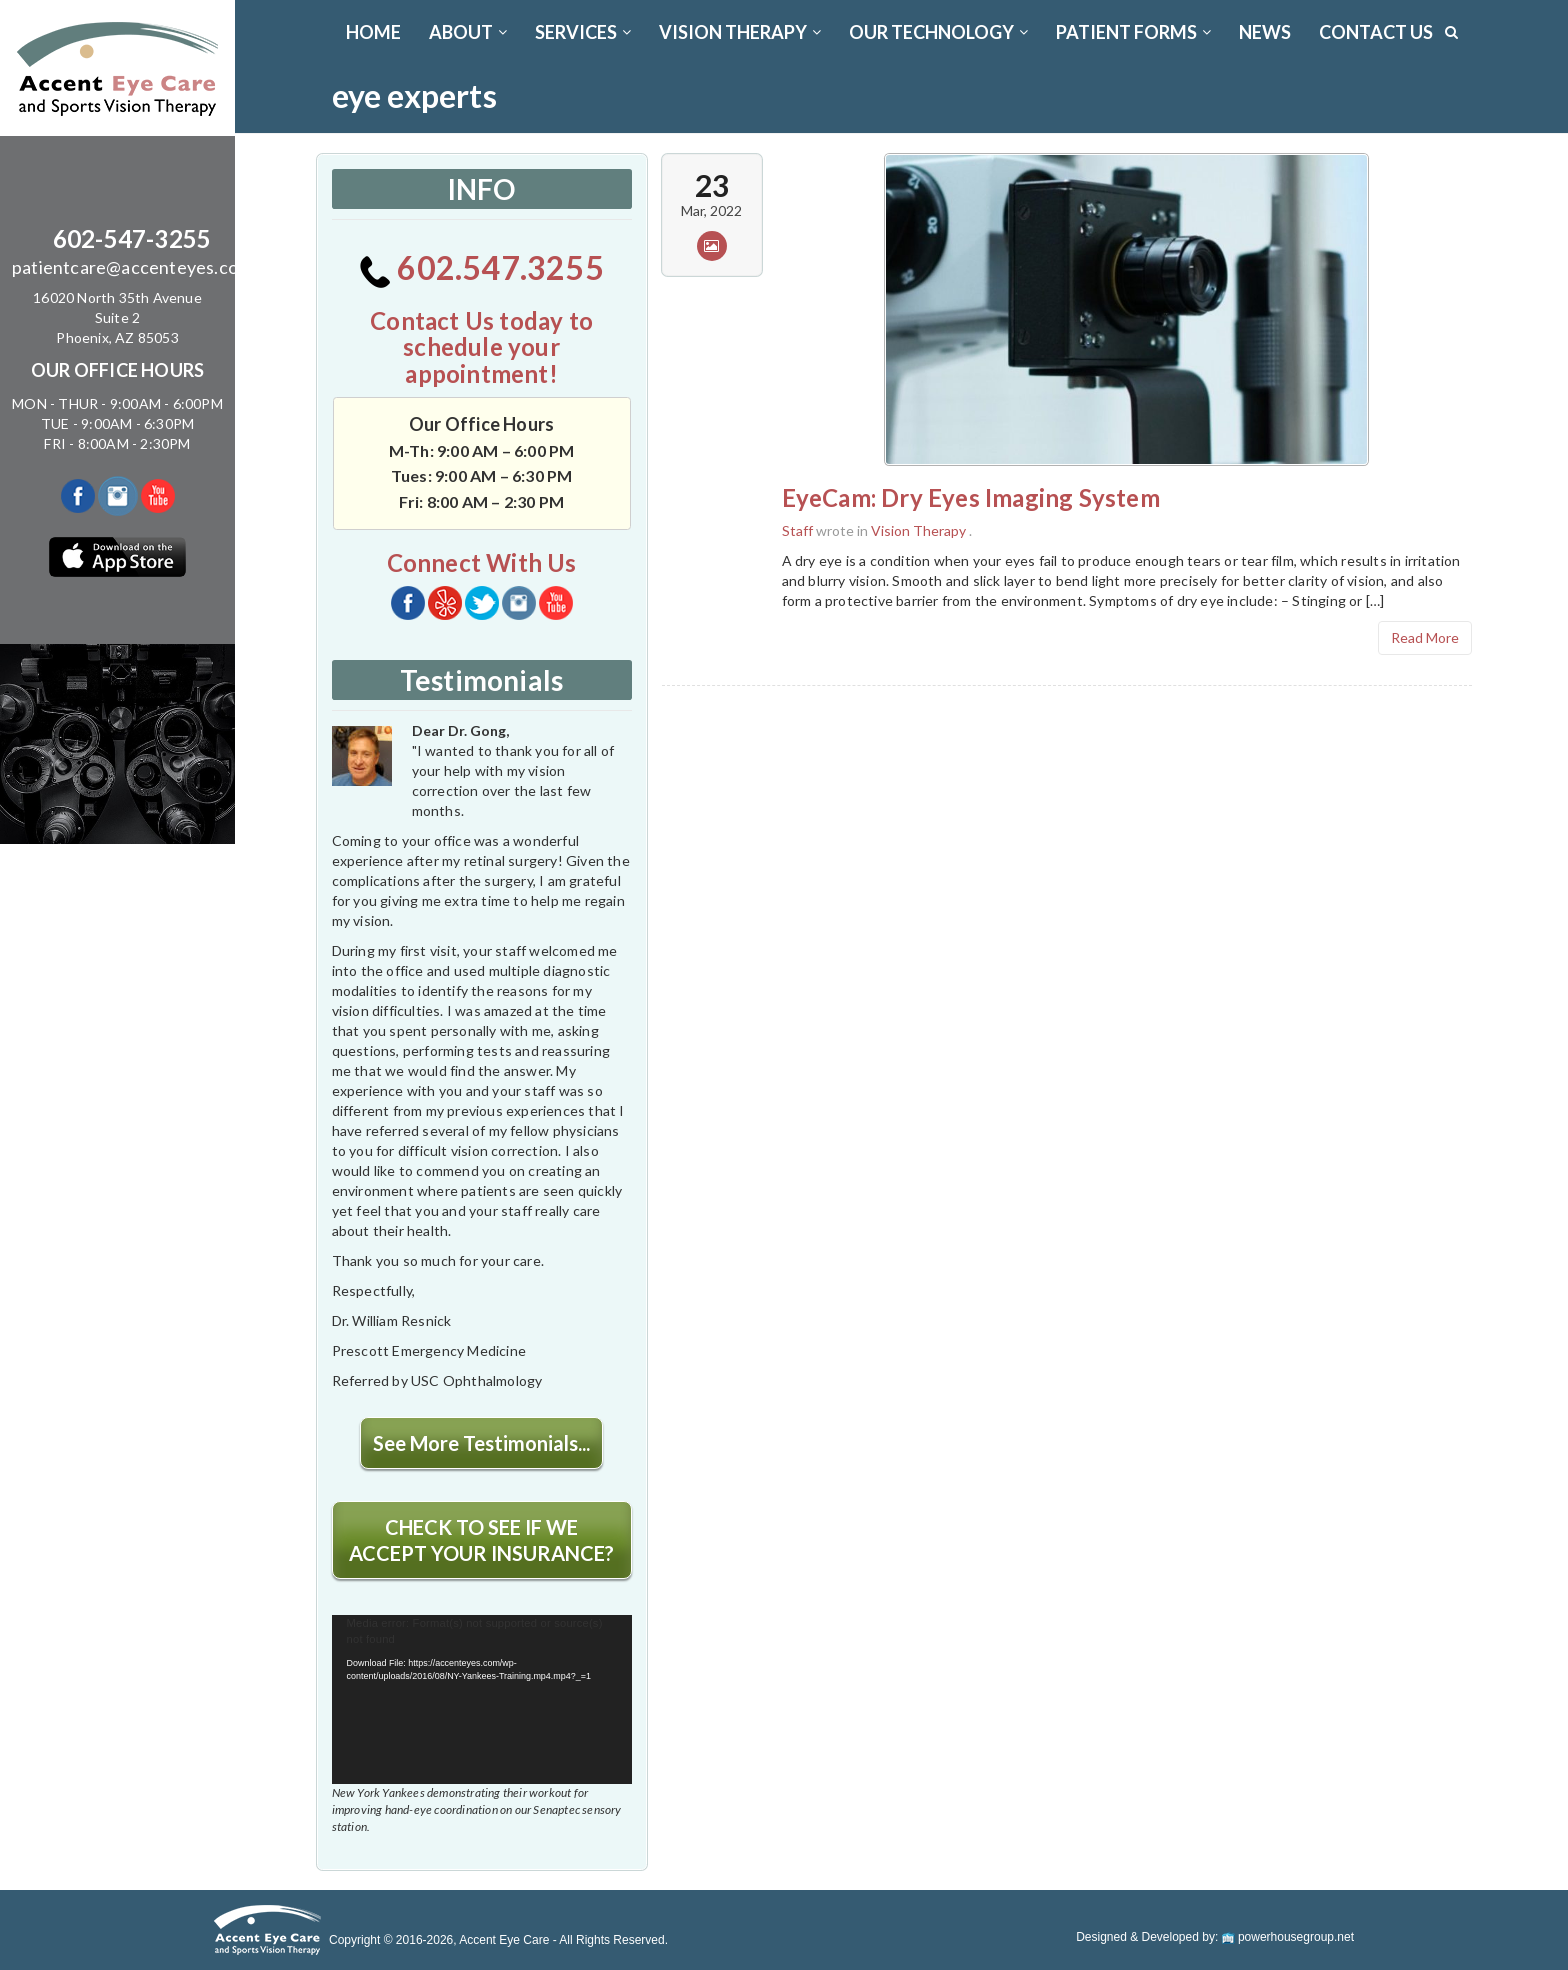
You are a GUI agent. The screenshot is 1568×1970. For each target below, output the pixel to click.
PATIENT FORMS (1133, 32)
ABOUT (468, 32)
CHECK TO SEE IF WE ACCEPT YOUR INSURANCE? (481, 1540)
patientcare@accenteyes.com (132, 267)
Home (373, 32)
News (1265, 32)
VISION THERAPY (740, 32)
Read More (1425, 637)
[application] (482, 1699)
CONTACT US (1376, 32)
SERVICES (583, 32)
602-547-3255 (132, 238)
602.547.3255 (481, 267)
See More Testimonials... (481, 1443)
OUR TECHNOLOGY (938, 32)
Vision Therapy (918, 530)
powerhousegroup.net (1288, 1937)
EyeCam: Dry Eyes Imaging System (971, 497)
